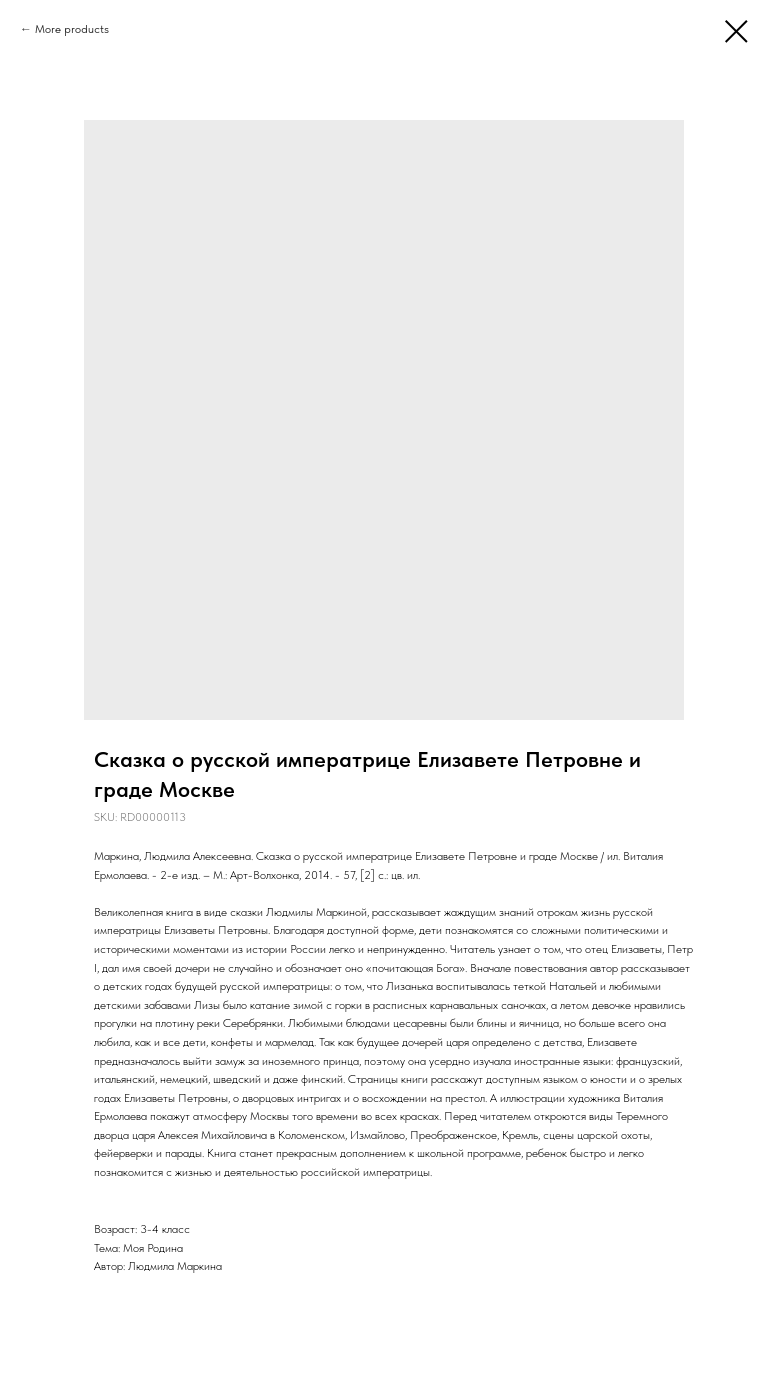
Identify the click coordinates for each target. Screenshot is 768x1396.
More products (72, 29)
